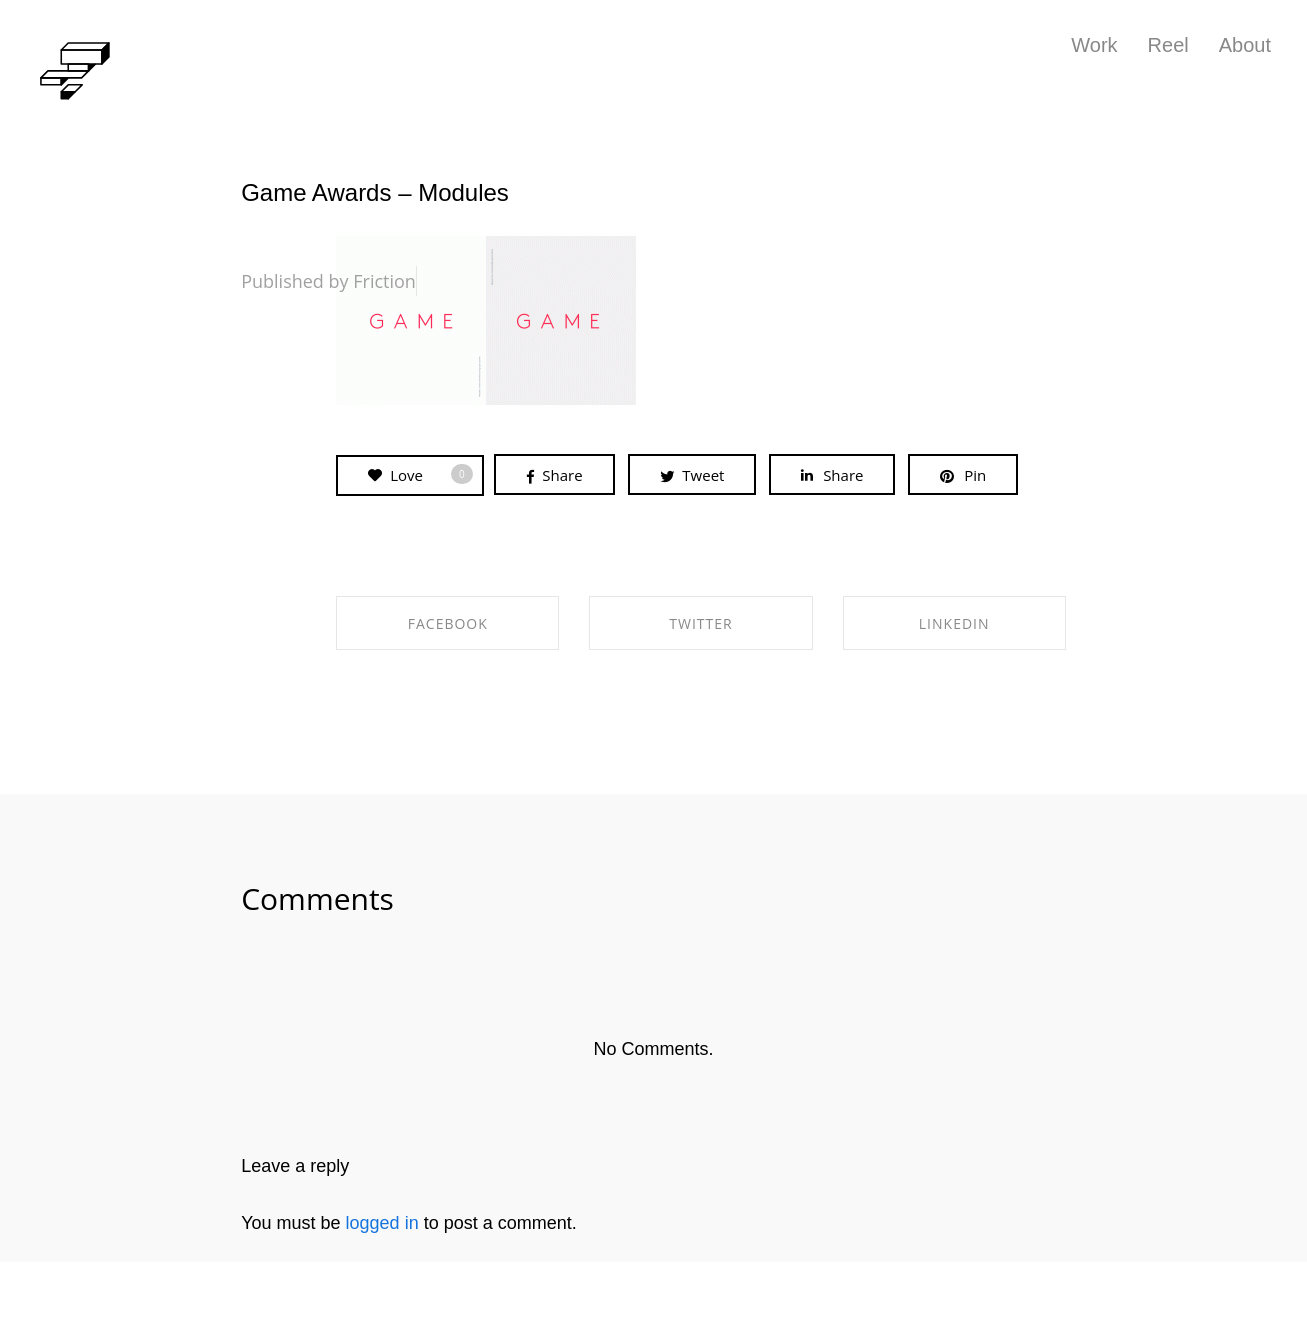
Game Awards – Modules (375, 192)
